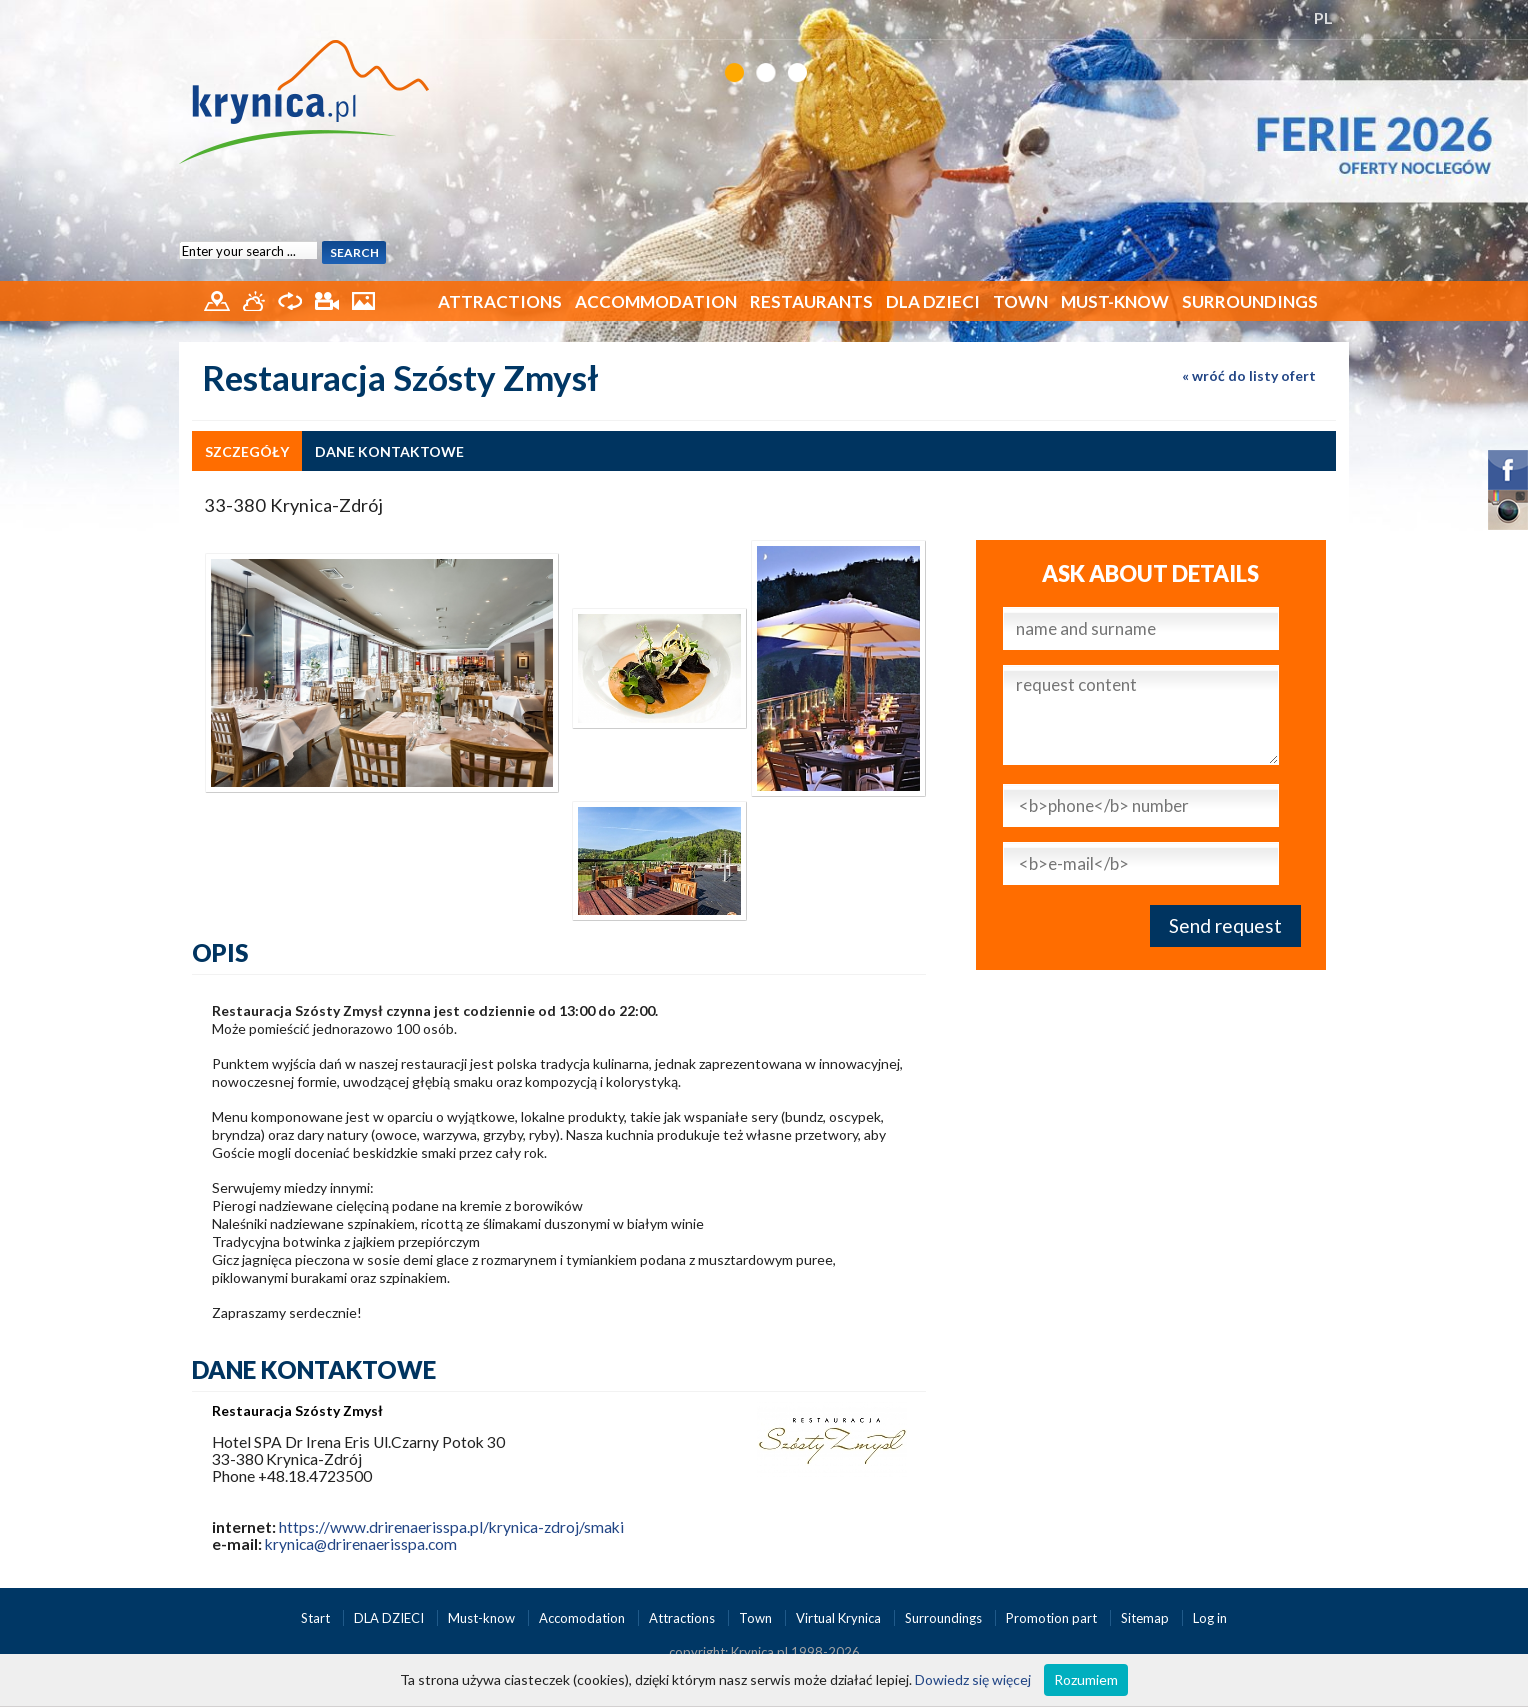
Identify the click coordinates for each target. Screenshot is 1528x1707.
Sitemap (1145, 1618)
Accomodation (583, 1618)
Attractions (500, 301)
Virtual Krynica (840, 1618)
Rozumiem (1086, 1679)
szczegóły (247, 451)
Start (317, 1618)
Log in (1210, 1618)
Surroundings (1250, 301)
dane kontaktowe (389, 451)
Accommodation (656, 301)
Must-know (1115, 301)
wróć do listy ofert (1254, 375)
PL (1323, 17)
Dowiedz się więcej (973, 1679)
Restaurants (811, 301)
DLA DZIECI (933, 301)
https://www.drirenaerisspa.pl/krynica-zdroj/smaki (451, 1527)
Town (1020, 301)
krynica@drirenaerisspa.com (361, 1544)
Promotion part (1053, 1618)
